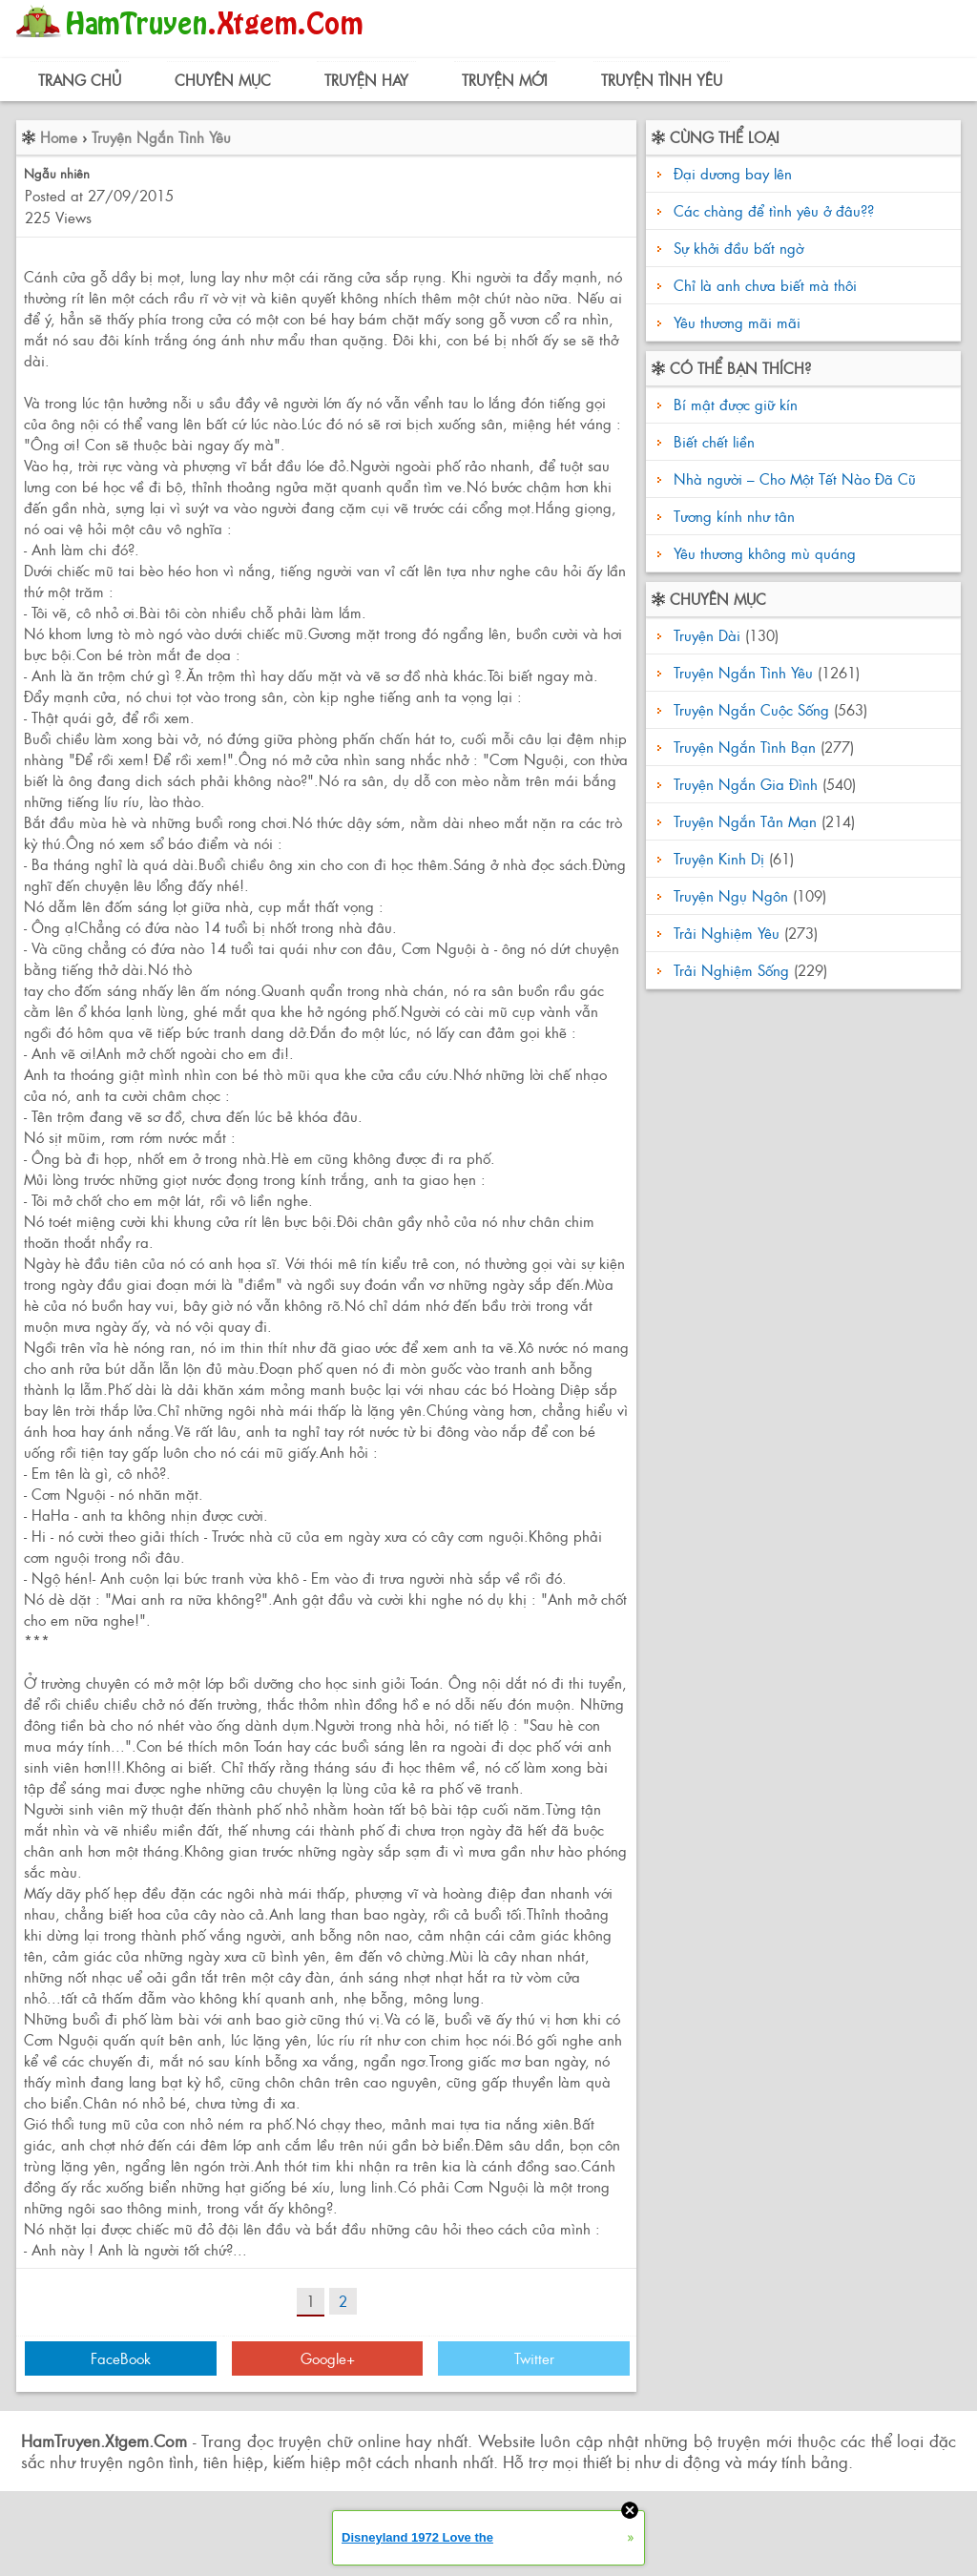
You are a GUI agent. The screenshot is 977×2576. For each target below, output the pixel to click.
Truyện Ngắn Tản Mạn (745, 821)
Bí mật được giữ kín (733, 404)
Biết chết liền (712, 441)
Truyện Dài (707, 635)
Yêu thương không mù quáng (762, 553)
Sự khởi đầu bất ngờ (738, 248)
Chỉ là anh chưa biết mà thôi (765, 285)
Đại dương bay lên (733, 173)
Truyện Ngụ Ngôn (731, 895)
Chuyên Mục (223, 80)
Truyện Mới (505, 80)
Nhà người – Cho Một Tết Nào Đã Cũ (792, 478)
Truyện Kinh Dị (719, 858)
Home (58, 137)
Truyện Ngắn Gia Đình (746, 784)
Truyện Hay (366, 80)
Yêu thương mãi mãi (737, 322)
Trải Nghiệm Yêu (727, 933)
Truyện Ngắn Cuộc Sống (751, 709)
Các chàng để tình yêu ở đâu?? (774, 210)
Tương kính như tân (732, 516)
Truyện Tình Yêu (661, 80)
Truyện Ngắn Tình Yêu (161, 137)
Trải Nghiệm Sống (731, 970)
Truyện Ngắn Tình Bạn (745, 747)
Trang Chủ (79, 80)
